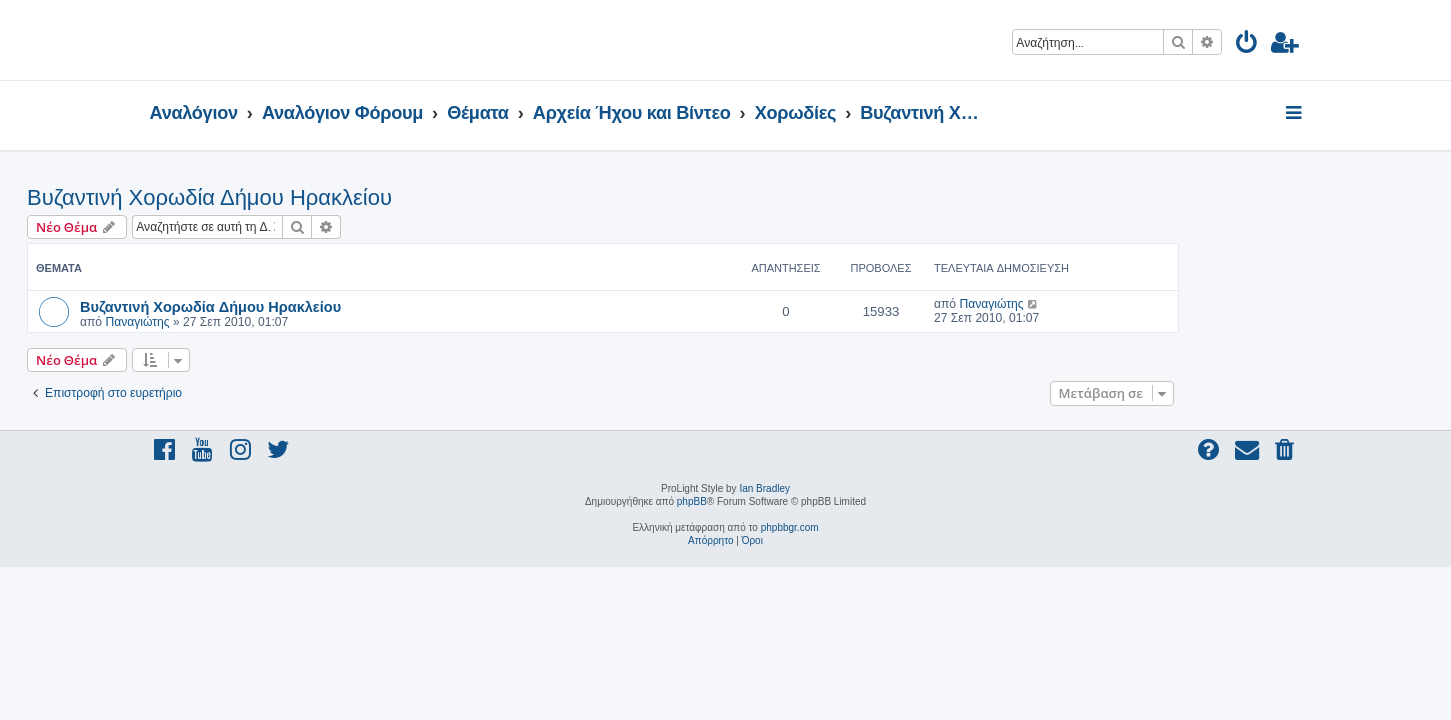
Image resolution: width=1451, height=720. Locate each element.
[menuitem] (1247, 45)
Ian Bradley (764, 488)
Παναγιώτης (260, 322)
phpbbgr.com (790, 527)
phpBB (692, 501)
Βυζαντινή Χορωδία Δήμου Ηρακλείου (332, 197)
